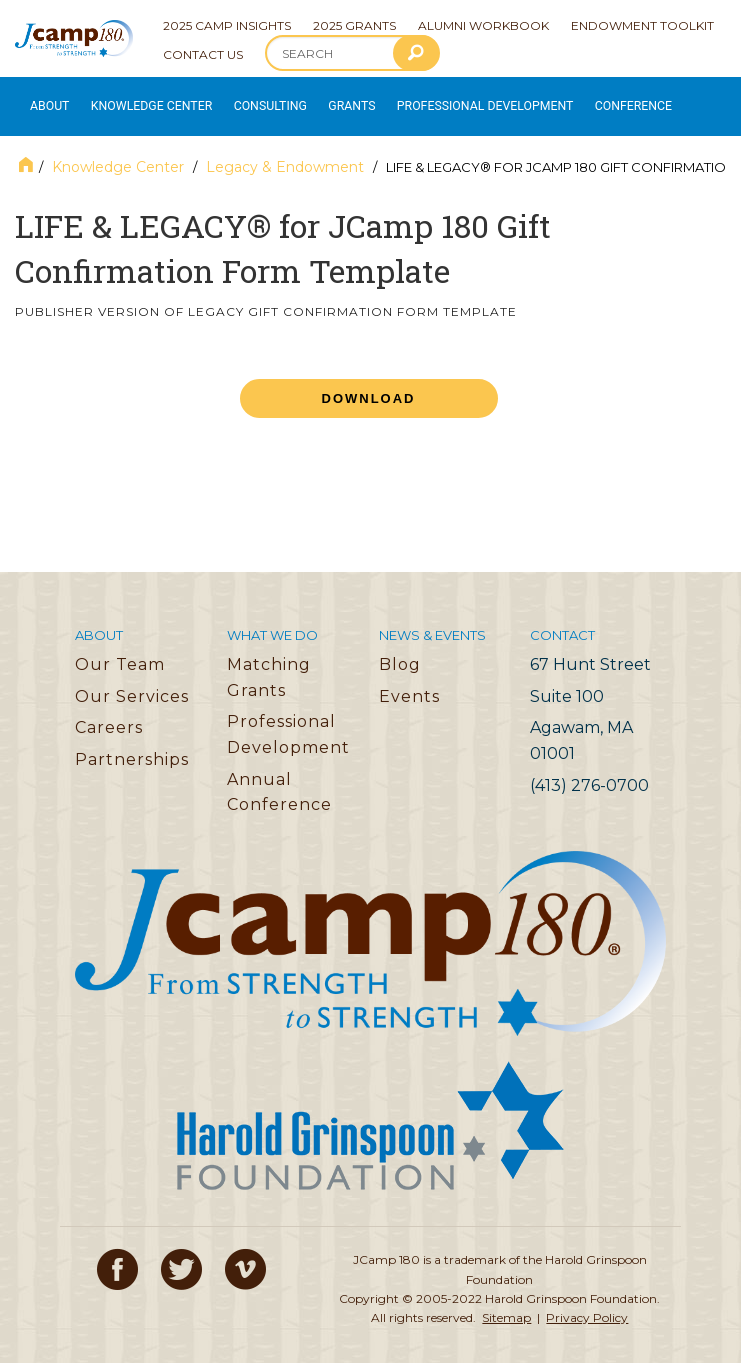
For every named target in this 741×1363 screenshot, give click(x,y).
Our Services (132, 682)
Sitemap (506, 1303)
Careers (109, 714)
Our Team (120, 650)
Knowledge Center (141, 99)
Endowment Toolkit (642, 25)
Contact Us (203, 54)
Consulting (251, 99)
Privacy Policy (587, 1303)
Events (409, 682)
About (46, 99)
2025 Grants (354, 25)
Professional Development (451, 99)
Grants (329, 99)
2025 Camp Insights (227, 25)
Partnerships (132, 745)
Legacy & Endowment (285, 153)
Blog (400, 650)
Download (369, 385)
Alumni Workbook (483, 25)
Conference (583, 99)
